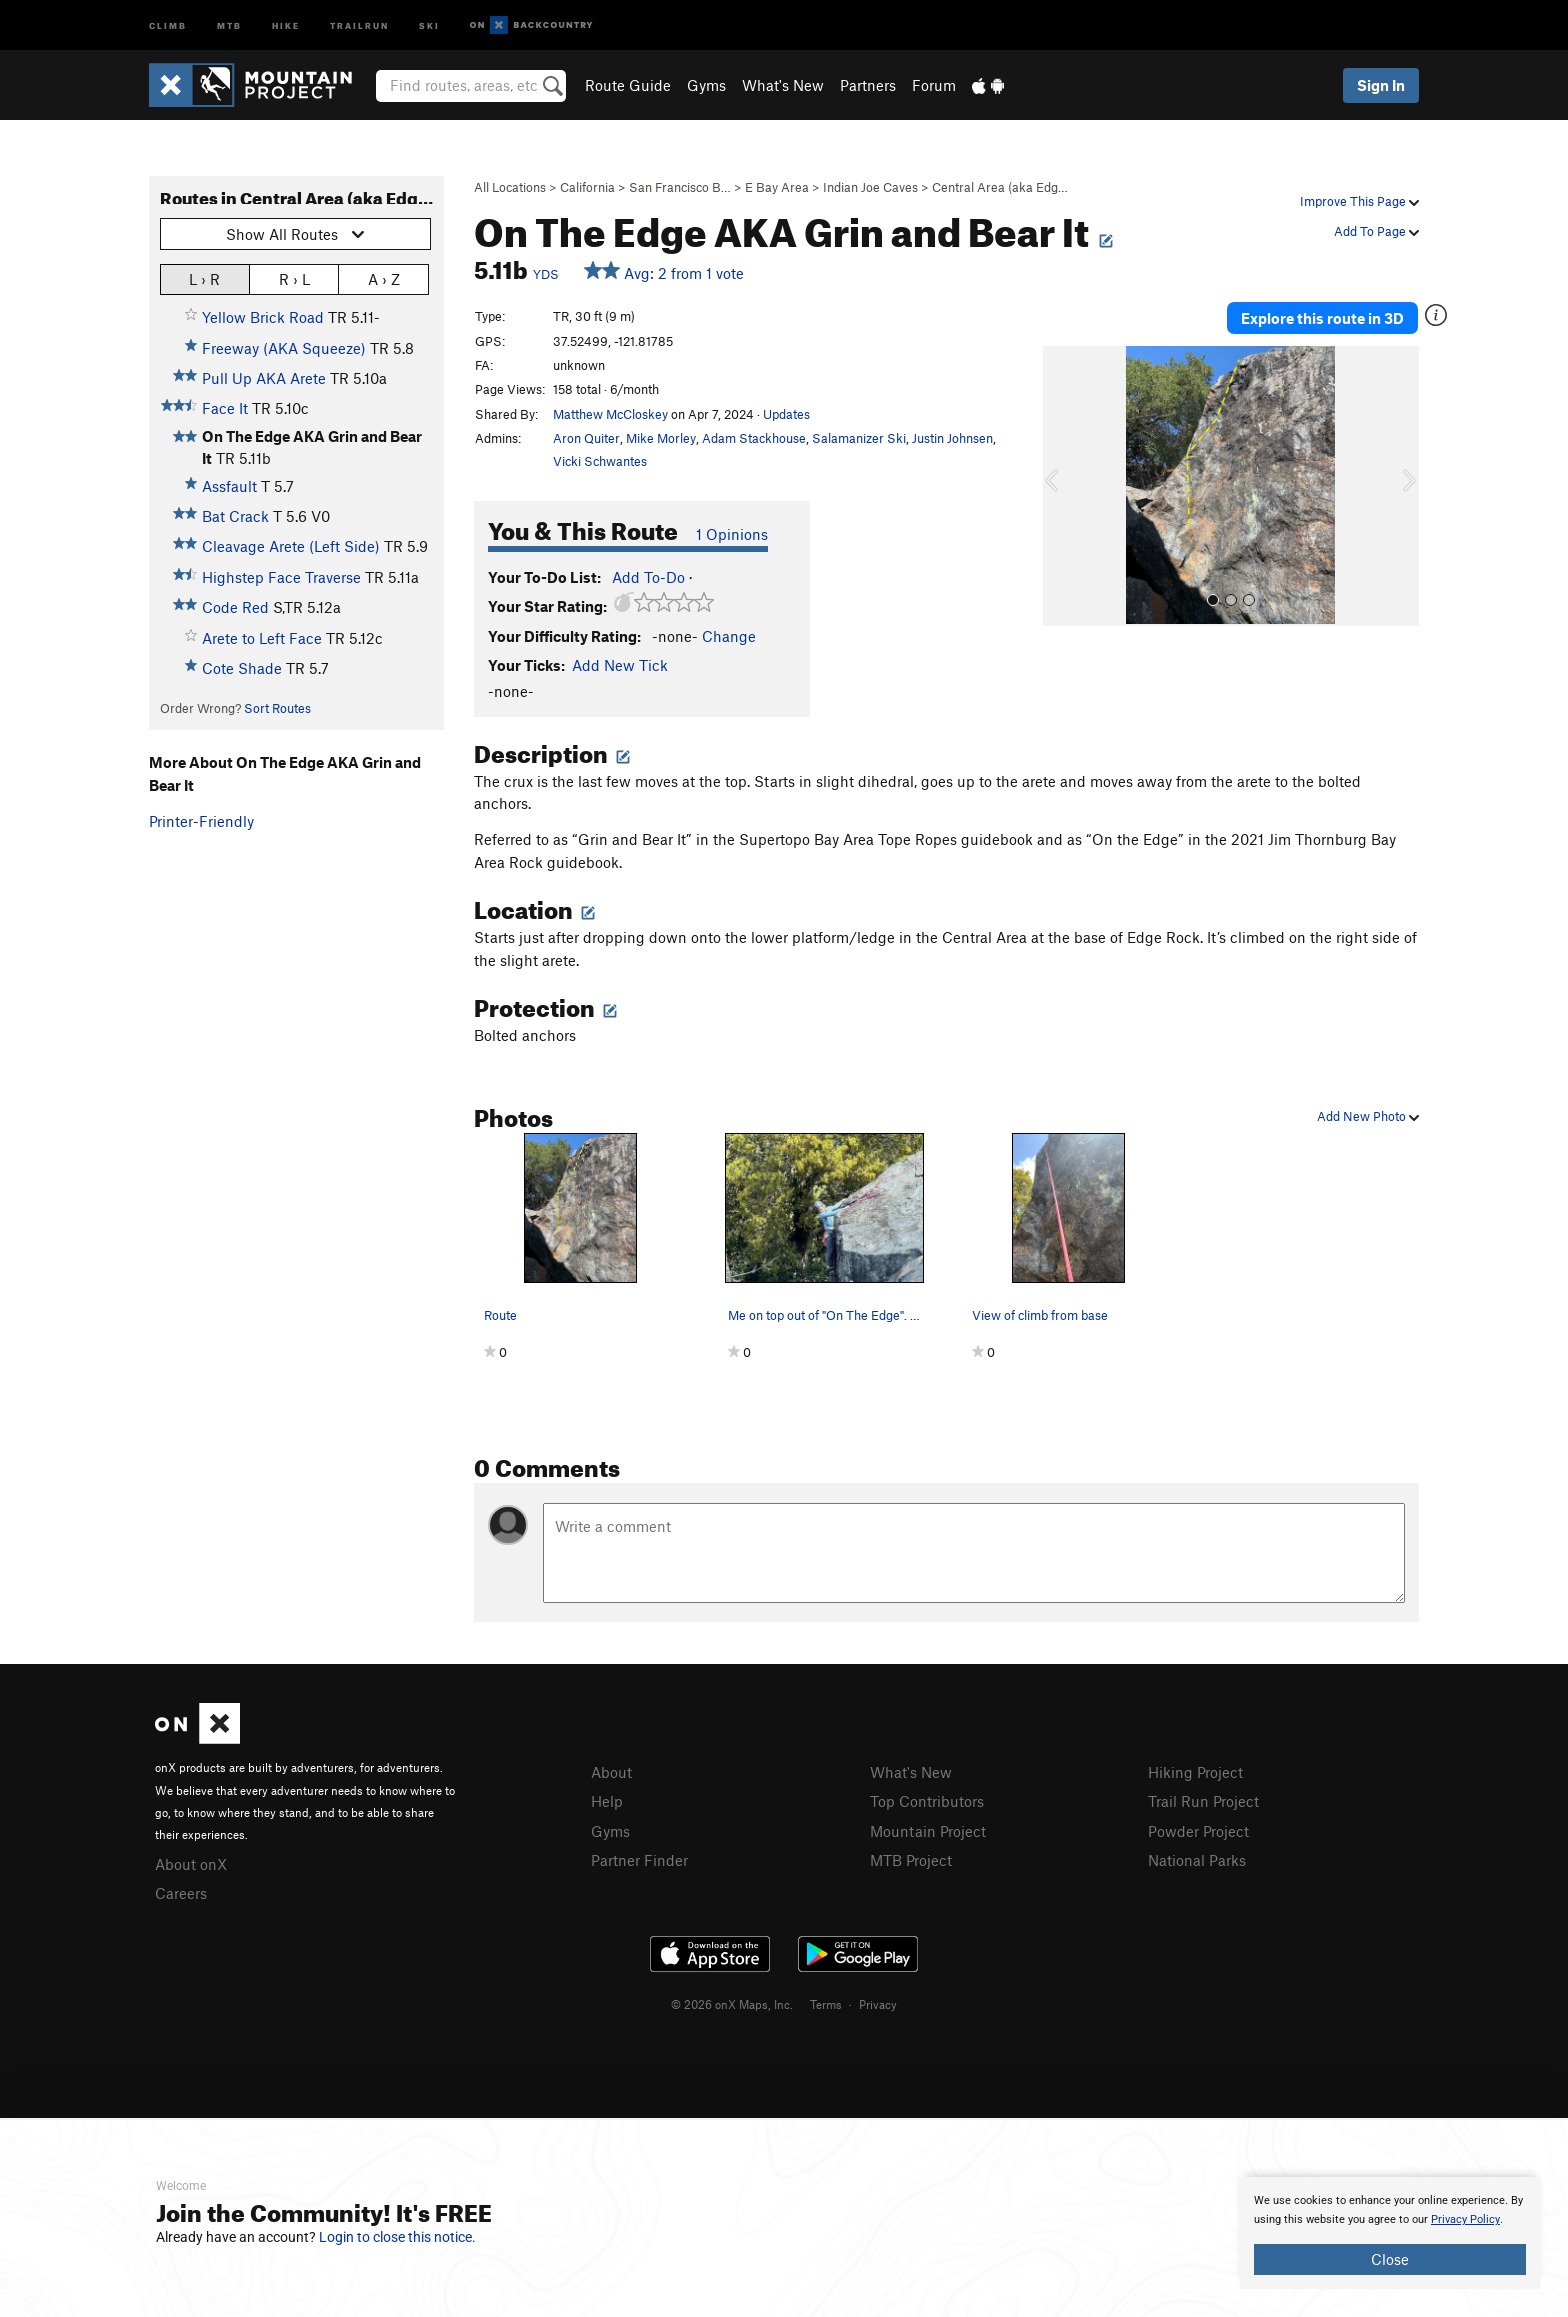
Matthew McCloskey (610, 414)
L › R (204, 278)
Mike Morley (661, 438)
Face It (225, 408)
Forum (934, 85)
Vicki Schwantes (600, 461)
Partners (868, 85)
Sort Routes (277, 708)
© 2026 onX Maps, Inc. (732, 2004)
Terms (826, 2004)
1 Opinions (732, 534)
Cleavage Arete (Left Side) (291, 546)
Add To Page (1376, 231)
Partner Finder (639, 1860)
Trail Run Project (1203, 1801)
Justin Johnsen (952, 438)
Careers (181, 1893)
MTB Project (911, 1860)
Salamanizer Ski (859, 438)
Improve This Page (1359, 201)
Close (1390, 2259)
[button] (1063, 486)
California (587, 187)
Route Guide (628, 85)
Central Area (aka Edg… (1000, 187)
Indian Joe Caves (870, 187)
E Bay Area (777, 187)
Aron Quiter (586, 438)
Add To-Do (648, 577)
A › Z (384, 278)
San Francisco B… (680, 187)
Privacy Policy (1465, 2219)
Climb (168, 24)
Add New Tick (620, 665)
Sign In (1381, 85)
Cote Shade (242, 668)
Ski (429, 24)
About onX (191, 1864)
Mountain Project (928, 1831)
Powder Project (1198, 1831)
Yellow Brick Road (263, 317)
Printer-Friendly (201, 821)
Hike (286, 24)
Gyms (706, 85)
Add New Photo (1368, 1116)
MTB (229, 24)
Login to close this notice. (397, 2237)
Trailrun (359, 24)
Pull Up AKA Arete (264, 378)
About (611, 1772)
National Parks (1197, 1860)
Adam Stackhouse (754, 438)
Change (729, 636)
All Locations (510, 187)
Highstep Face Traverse (281, 577)
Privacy (878, 2004)
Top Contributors (927, 1801)
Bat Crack (235, 516)
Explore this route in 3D (1322, 318)
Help (607, 1801)
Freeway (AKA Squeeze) (284, 348)
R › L (294, 278)
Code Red (235, 607)
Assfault (229, 486)
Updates (786, 414)
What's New (783, 85)
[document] (1390, 2233)
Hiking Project (1195, 1772)
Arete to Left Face (262, 638)
